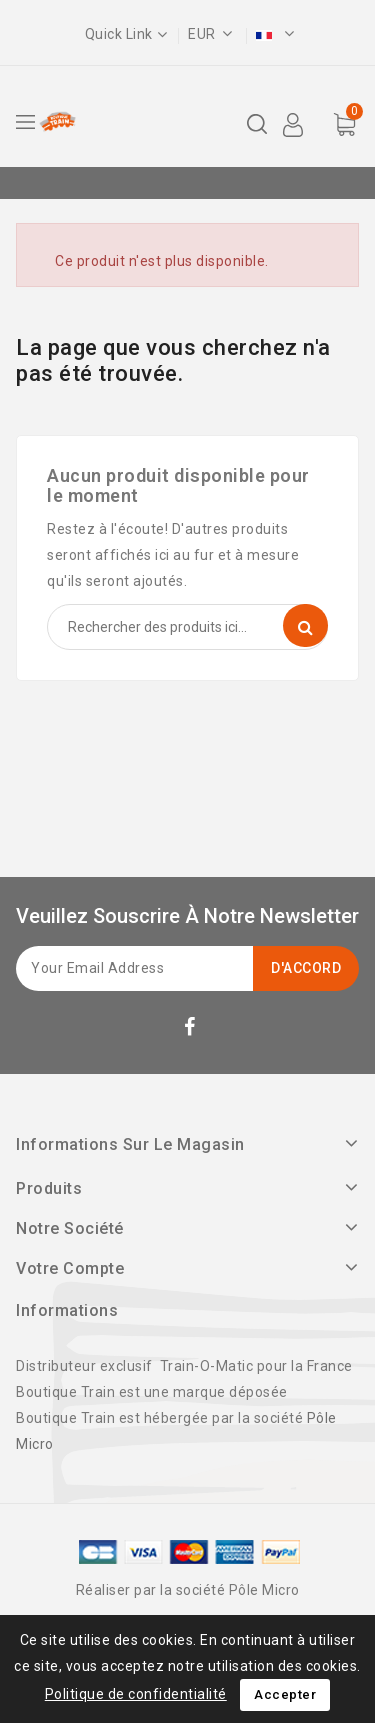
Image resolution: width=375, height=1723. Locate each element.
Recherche (305, 625)
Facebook (192, 1030)
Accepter (285, 1694)
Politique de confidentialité (136, 1694)
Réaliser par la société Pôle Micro (188, 1590)
